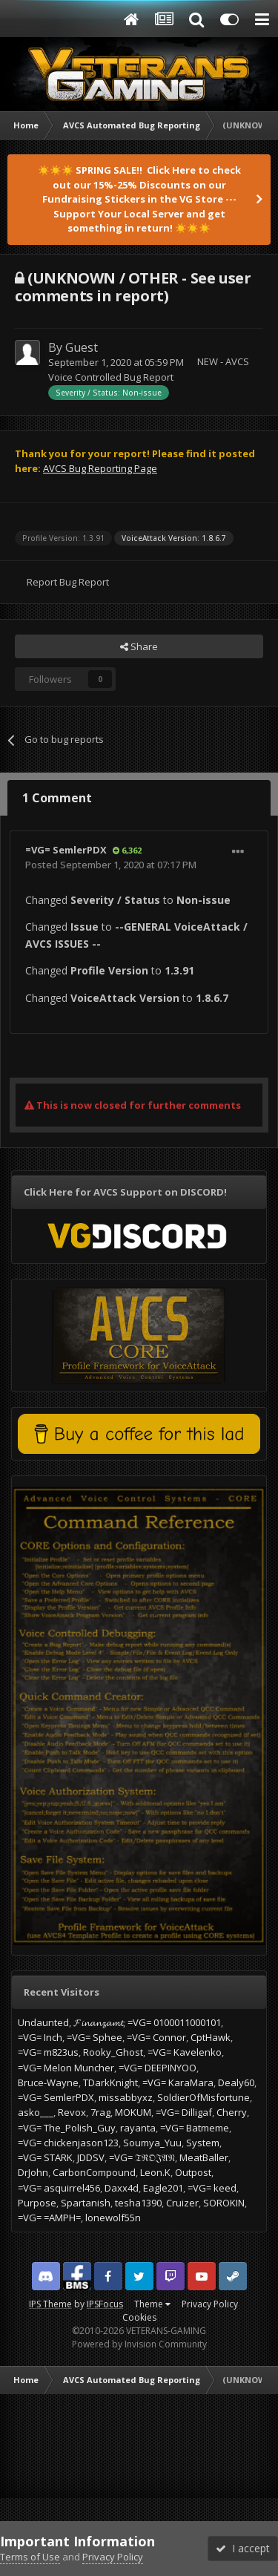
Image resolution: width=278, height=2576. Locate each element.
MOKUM (133, 2112)
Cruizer (182, 2202)
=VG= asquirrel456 (59, 2188)
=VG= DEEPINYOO (157, 2067)
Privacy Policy (210, 2304)
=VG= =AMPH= (49, 2217)
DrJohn (33, 2172)
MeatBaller (203, 2157)
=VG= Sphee (94, 2037)
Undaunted (43, 2022)
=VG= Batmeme (194, 2127)
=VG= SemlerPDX (66, 849)
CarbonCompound (94, 2172)
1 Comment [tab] (57, 798)
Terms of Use (30, 2556)
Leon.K (155, 2172)
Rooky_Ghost (113, 2052)
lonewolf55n (113, 2217)
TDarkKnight (110, 2082)
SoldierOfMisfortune (203, 2097)
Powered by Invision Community (139, 2344)
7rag (100, 2112)
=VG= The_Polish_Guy (67, 2127)
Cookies (139, 2317)
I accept (243, 2548)
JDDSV (91, 2157)
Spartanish (85, 2202)
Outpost (193, 2172)
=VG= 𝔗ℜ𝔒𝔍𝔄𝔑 (142, 2157)
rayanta (138, 2127)
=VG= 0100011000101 (174, 2022)
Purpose (37, 2202)
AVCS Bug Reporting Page (100, 468)
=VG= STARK (45, 2157)
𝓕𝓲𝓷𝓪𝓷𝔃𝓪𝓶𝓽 (98, 2022)
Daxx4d (122, 2188)
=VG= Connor (156, 2037)
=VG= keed (212, 2188)
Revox (72, 2112)
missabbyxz (126, 2097)
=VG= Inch (40, 2037)
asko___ (35, 2112)
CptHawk (211, 2037)
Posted (110, 864)
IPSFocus (105, 2304)
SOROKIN (224, 2202)
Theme (152, 2304)
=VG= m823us (48, 2052)
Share (139, 646)
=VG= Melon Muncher (66, 2067)
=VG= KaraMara (178, 2082)
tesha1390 (138, 2202)
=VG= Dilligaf (184, 2112)
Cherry (231, 2112)
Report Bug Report (68, 582)
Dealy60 (236, 2082)
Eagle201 (163, 2188)
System (202, 2142)
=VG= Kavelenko (185, 2052)
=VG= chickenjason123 (68, 2142)
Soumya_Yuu (152, 2142)
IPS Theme (50, 2304)
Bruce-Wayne (48, 2082)
